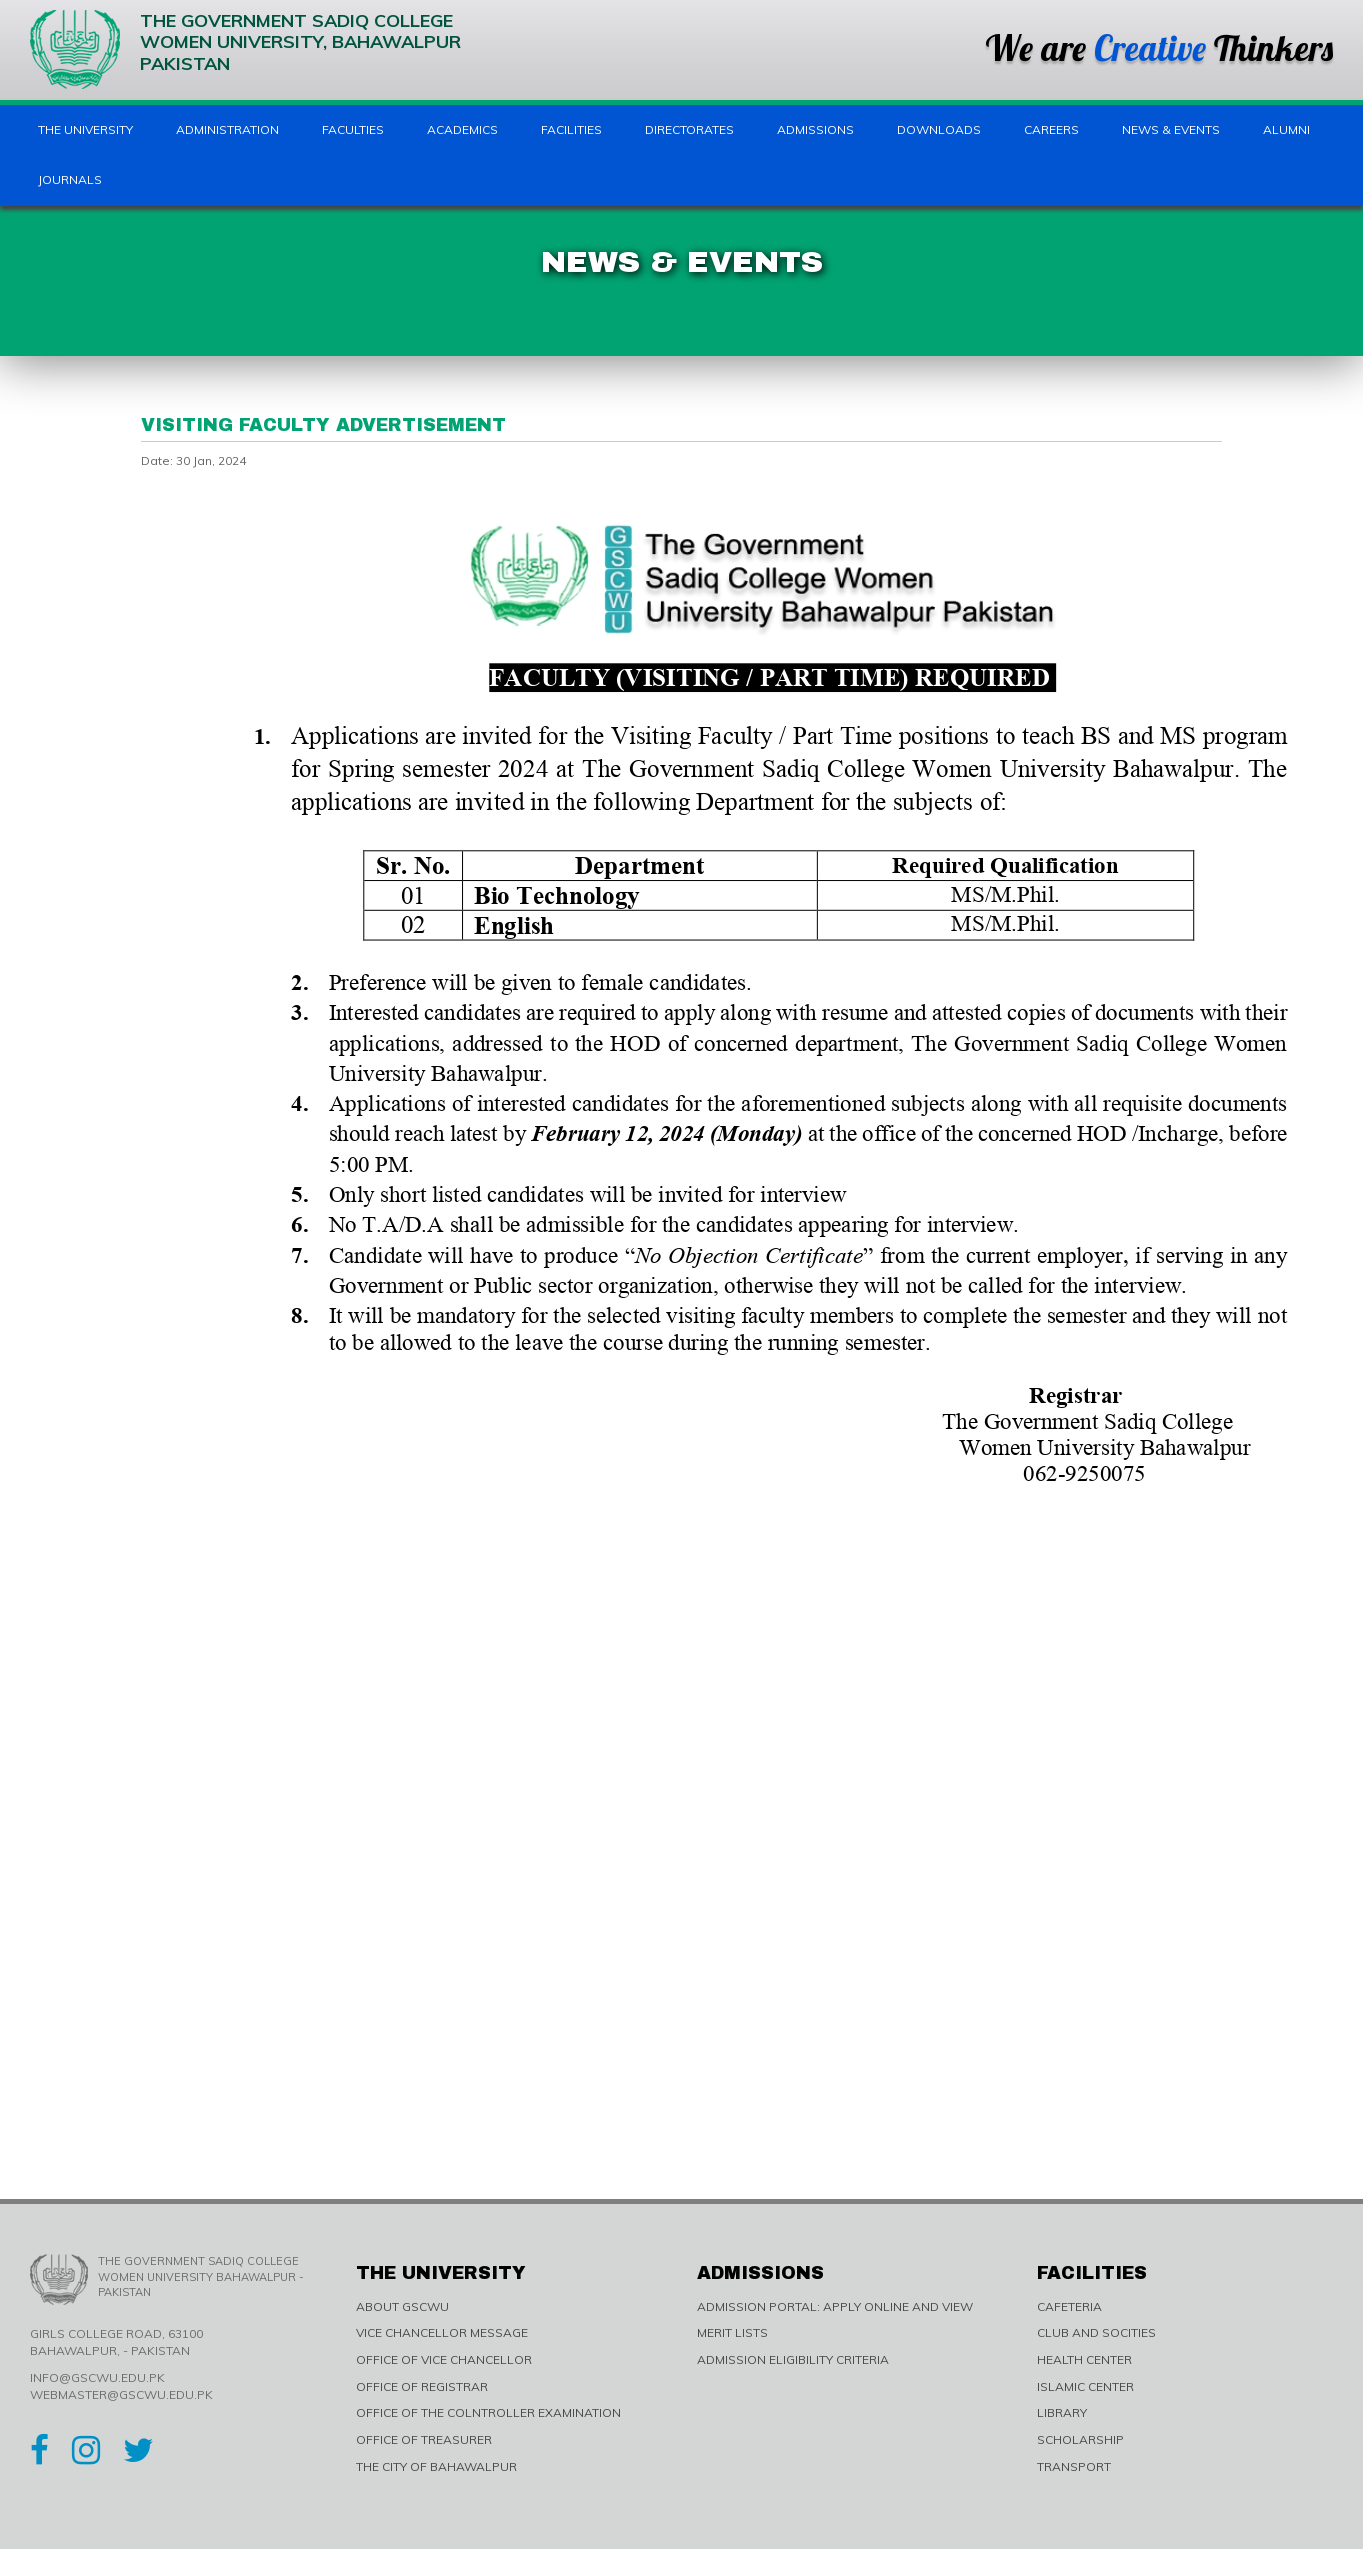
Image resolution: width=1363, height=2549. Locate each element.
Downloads (939, 129)
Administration (227, 129)
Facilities (571, 129)
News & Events (1171, 129)
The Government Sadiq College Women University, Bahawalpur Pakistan (245, 49)
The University (85, 129)
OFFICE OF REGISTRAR (422, 2386)
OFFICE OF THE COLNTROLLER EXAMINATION (488, 2412)
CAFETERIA (1069, 2306)
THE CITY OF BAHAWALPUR (436, 2466)
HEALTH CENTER (1084, 2359)
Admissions (815, 129)
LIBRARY (1062, 2412)
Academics (462, 129)
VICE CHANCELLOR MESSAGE (442, 2332)
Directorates (689, 129)
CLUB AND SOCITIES (1096, 2332)
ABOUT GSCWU (402, 2306)
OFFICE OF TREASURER (424, 2439)
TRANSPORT (1074, 2466)
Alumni (1286, 129)
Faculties (353, 129)
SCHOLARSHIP (1080, 2439)
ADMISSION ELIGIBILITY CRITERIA (793, 2359)
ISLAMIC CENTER (1085, 2386)
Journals (70, 179)
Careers (1051, 129)
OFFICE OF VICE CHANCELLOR (444, 2359)
